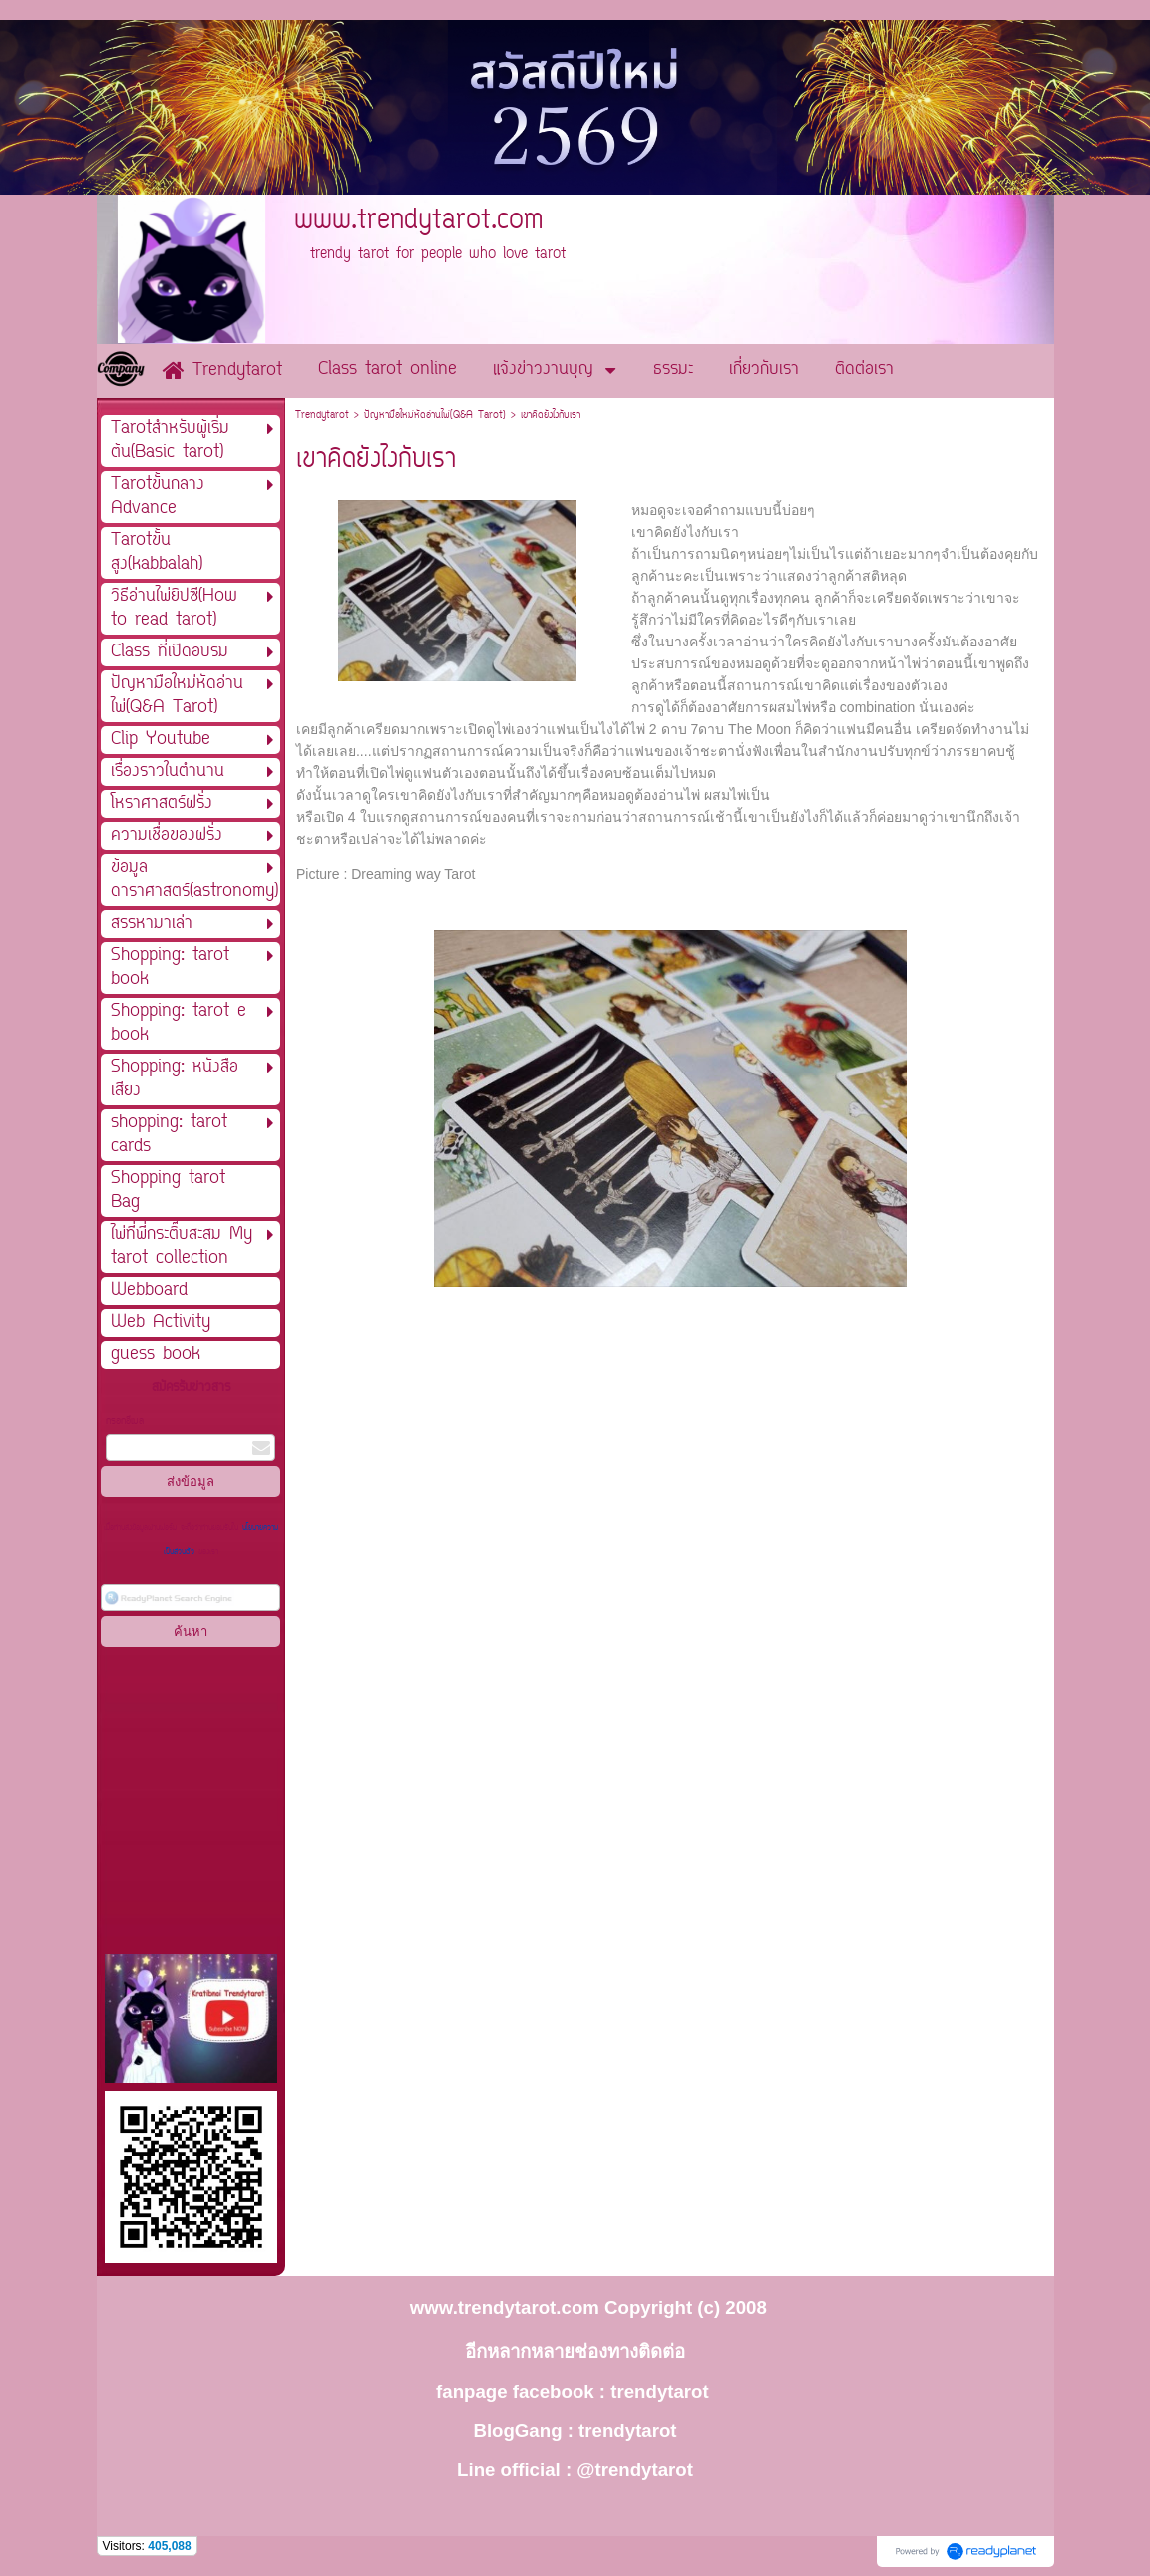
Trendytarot (322, 415)
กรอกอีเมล (125, 1421)
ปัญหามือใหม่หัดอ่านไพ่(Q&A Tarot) (435, 415)
